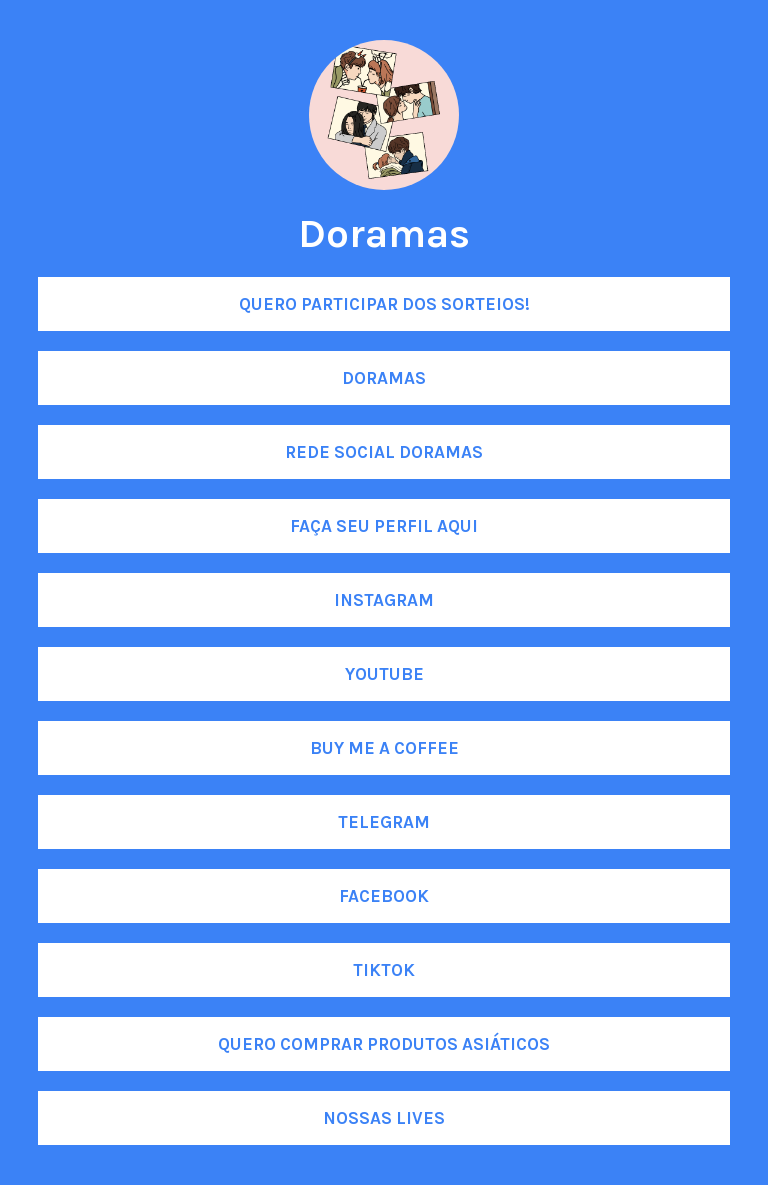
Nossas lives (384, 1118)
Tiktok (384, 970)
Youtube (384, 674)
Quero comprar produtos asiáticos (384, 1044)
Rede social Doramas (384, 452)
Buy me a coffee (384, 748)
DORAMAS (384, 378)
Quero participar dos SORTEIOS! (384, 304)
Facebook (384, 896)
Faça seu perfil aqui (384, 526)
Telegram (384, 822)
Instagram (384, 600)
